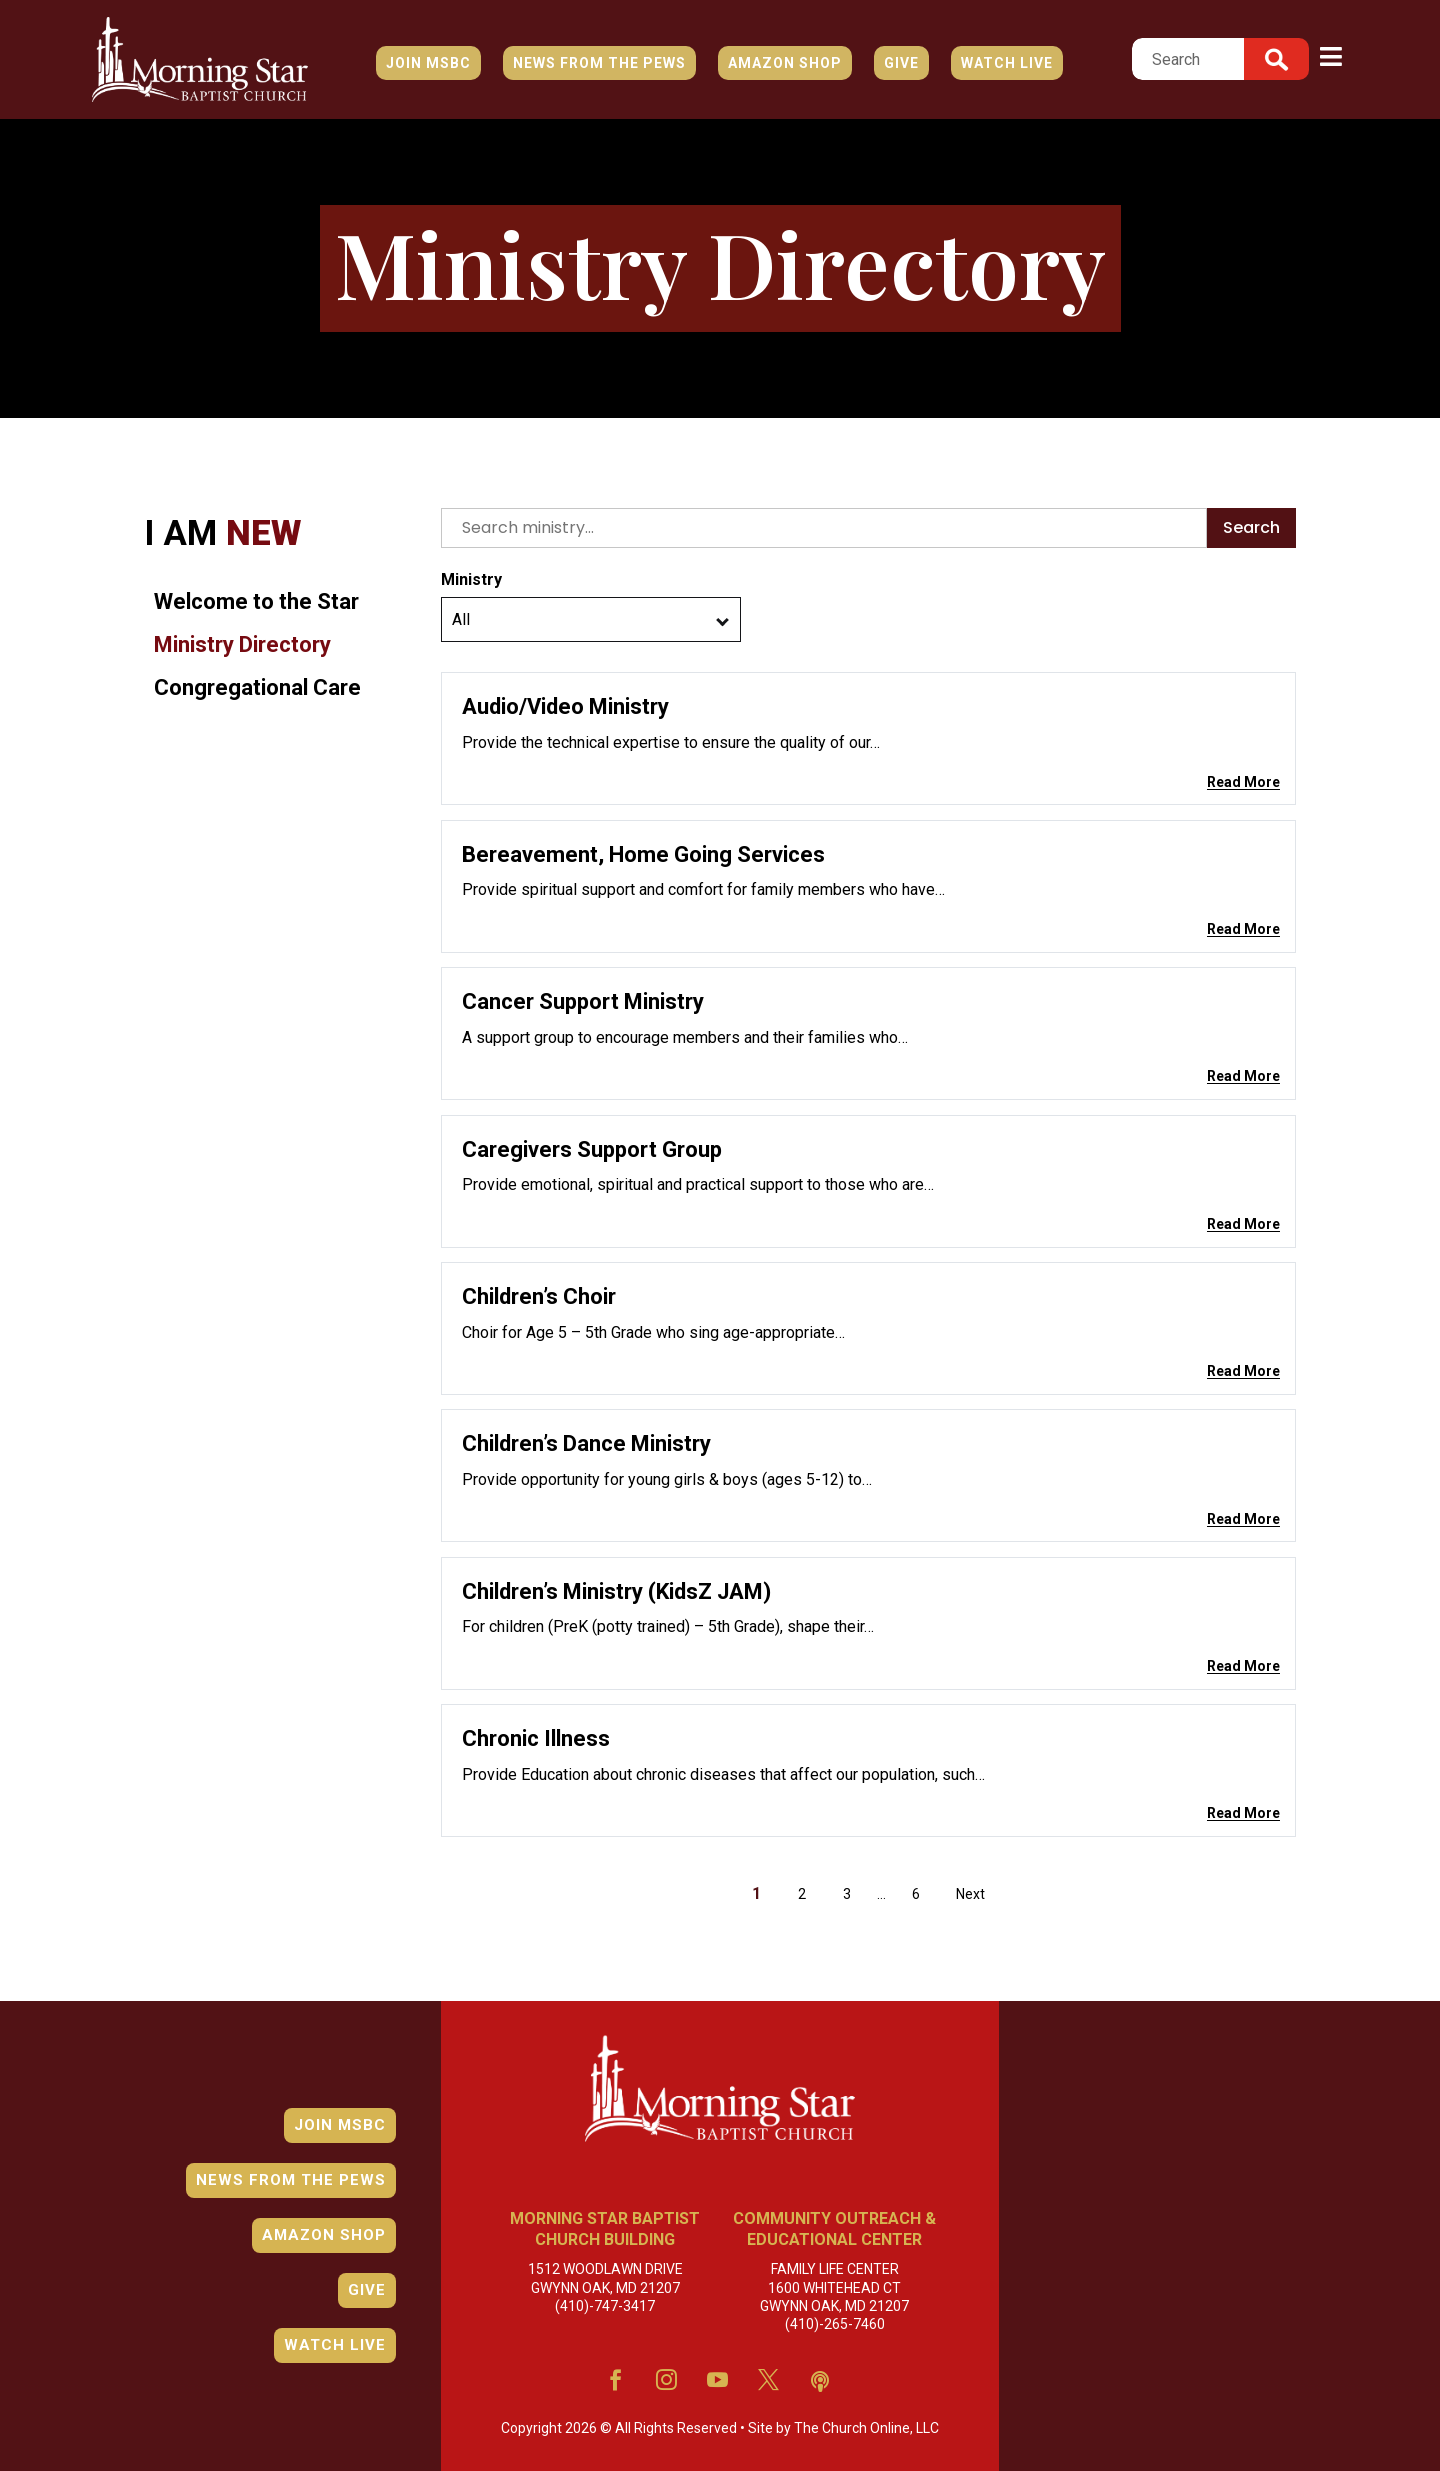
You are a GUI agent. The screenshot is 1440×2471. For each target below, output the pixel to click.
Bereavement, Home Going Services (643, 854)
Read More (1243, 782)
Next (970, 1894)
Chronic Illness (536, 1738)
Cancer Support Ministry (583, 1001)
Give (901, 63)
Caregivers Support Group (592, 1149)
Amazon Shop (785, 63)
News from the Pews (599, 63)
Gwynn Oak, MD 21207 (605, 2278)
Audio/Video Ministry (565, 706)
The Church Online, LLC (809, 2428)
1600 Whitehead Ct (834, 2281)
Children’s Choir (539, 1296)
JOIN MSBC (428, 63)
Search (1251, 527)
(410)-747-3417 (605, 2289)
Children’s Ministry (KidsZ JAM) (616, 1591)
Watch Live (1007, 63)
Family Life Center (834, 2270)
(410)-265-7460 (834, 2303)
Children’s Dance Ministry (586, 1443)
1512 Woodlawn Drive (605, 2267)
